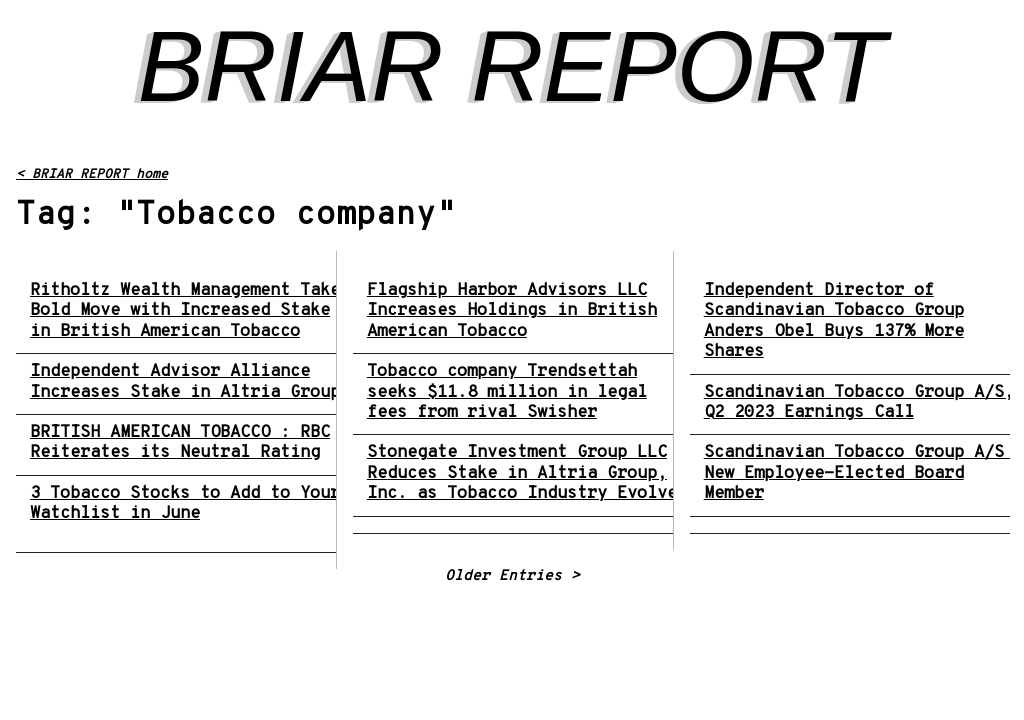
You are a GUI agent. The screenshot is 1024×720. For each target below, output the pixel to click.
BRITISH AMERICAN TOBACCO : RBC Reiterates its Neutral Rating (180, 443)
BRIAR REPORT (512, 66)
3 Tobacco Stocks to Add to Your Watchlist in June (185, 504)
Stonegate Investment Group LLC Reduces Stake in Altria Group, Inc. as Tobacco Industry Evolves (527, 473)
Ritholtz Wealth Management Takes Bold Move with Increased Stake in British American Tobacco (190, 311)
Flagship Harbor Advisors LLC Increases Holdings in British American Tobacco (512, 311)
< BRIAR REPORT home (92, 175)
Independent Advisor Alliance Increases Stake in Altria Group (185, 382)
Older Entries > (512, 576)
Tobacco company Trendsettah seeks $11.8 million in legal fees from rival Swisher (507, 392)
